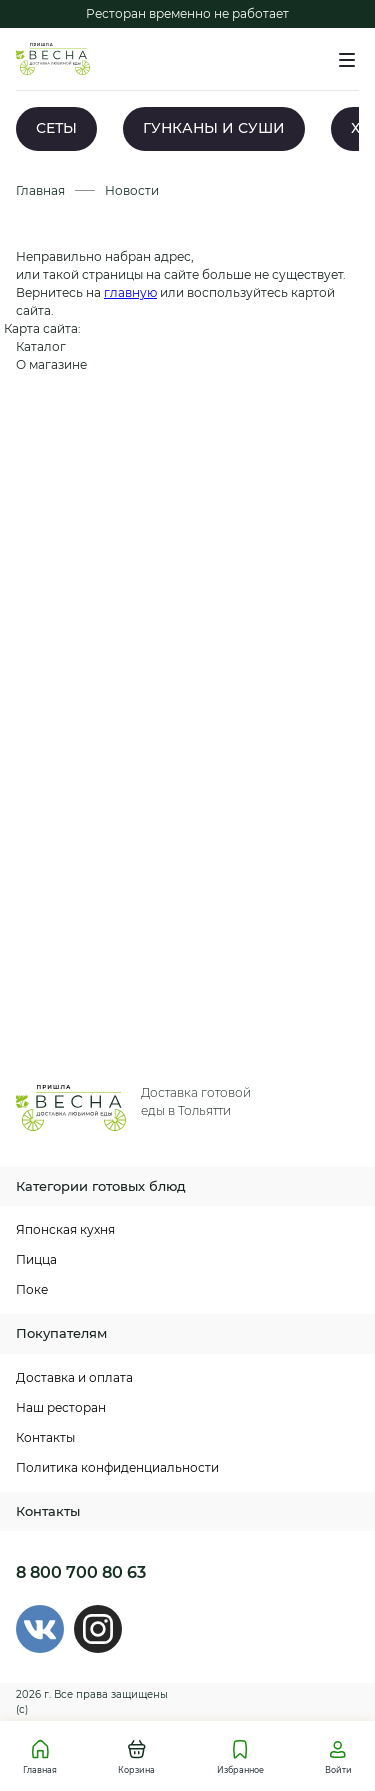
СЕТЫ (56, 128)
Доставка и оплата (74, 1377)
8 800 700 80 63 (81, 1572)
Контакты (45, 1437)
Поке (32, 1289)
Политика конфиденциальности (117, 1467)
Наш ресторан (61, 1407)
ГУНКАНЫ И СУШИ (214, 128)
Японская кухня (65, 1229)
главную (130, 292)
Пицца (36, 1259)
